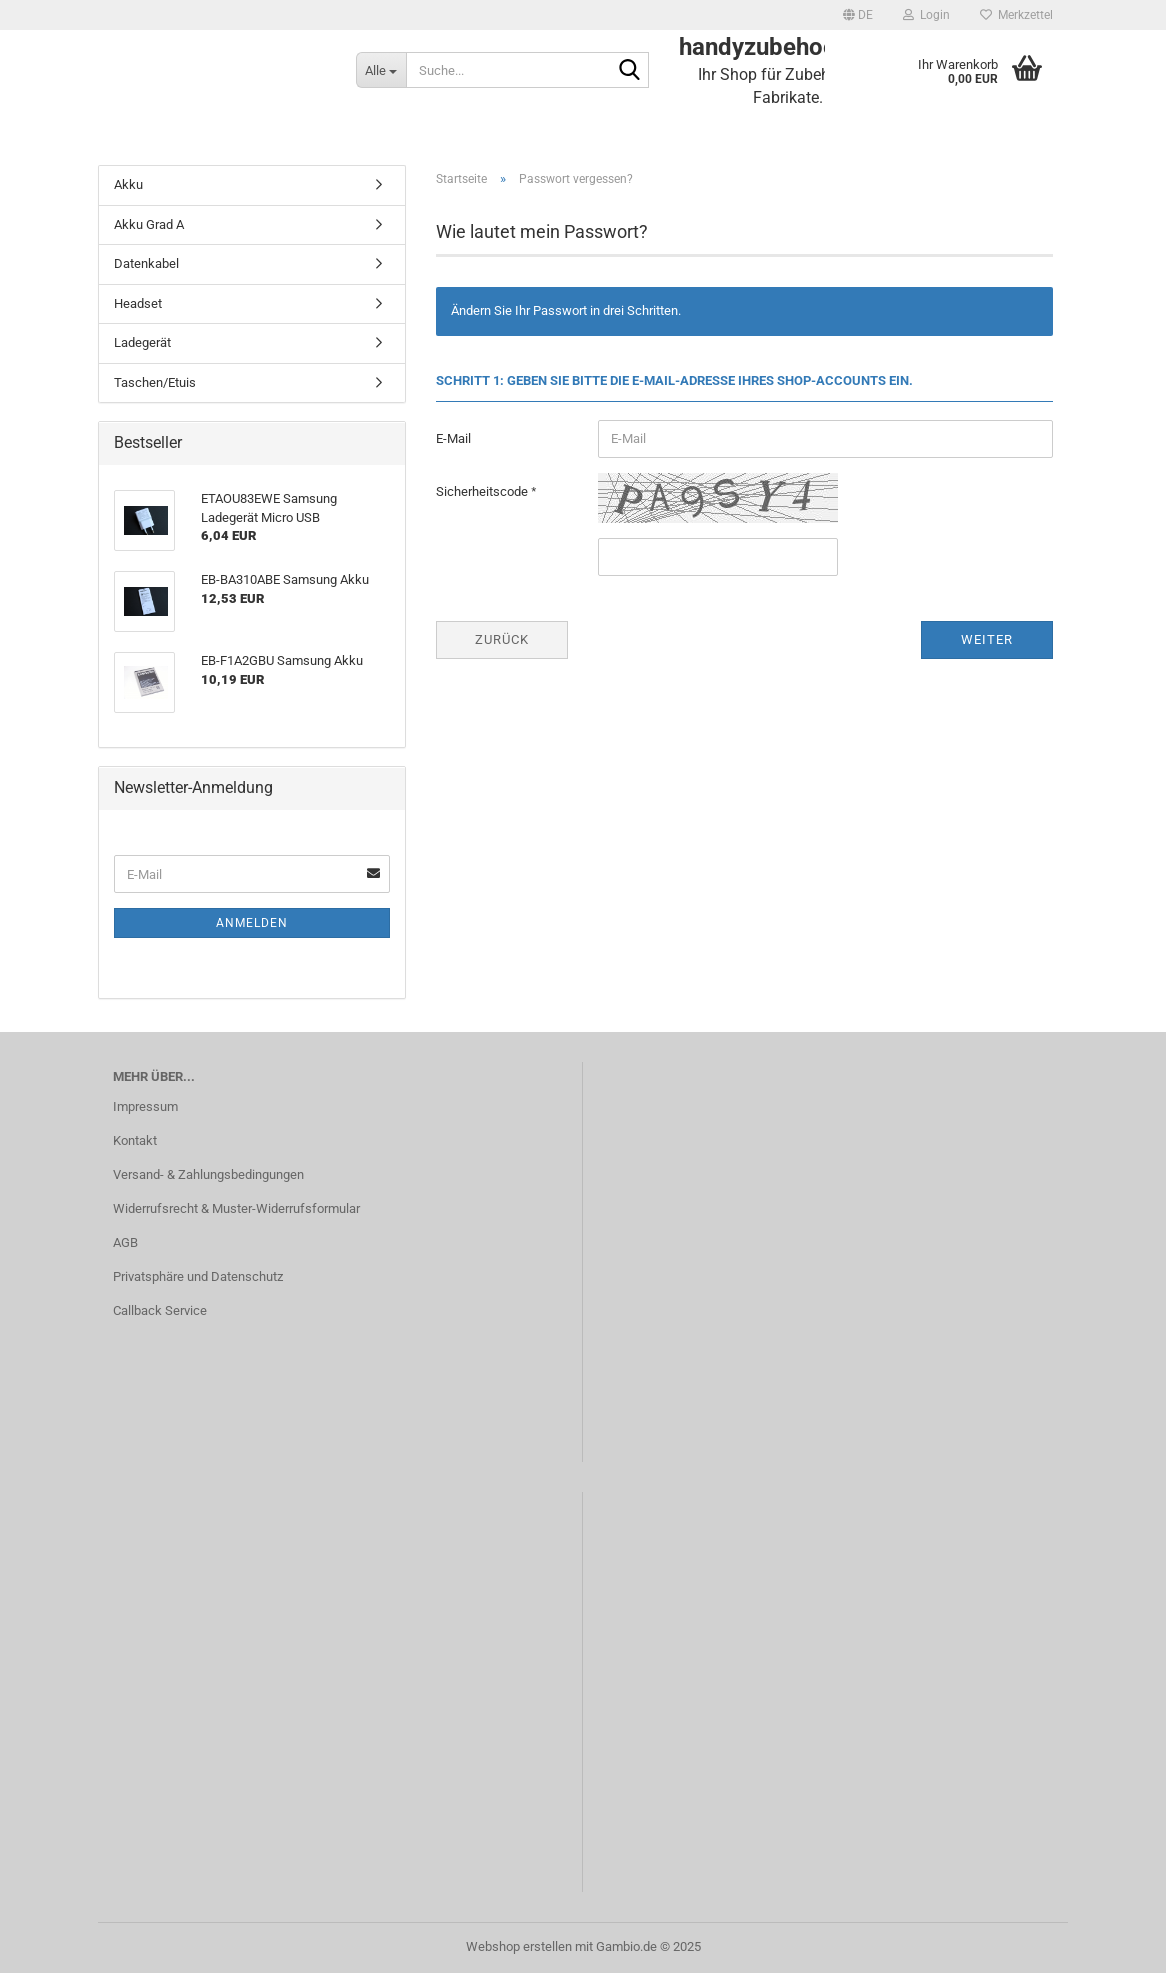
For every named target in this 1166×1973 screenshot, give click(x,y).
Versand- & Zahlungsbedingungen (208, 1174)
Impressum (145, 1106)
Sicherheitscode (483, 491)
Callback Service (160, 1310)
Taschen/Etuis (155, 382)
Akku (128, 184)
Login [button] (926, 15)
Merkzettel (1016, 15)
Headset (138, 303)
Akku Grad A (149, 224)
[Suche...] (381, 70)
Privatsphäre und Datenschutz (198, 1276)
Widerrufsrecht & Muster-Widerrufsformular (236, 1208)
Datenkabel (146, 263)
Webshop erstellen (519, 1946)
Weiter (987, 639)
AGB (125, 1242)
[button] (858, 15)
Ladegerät (142, 342)
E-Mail (453, 438)
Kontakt (135, 1140)
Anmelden (252, 923)
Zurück (502, 639)
